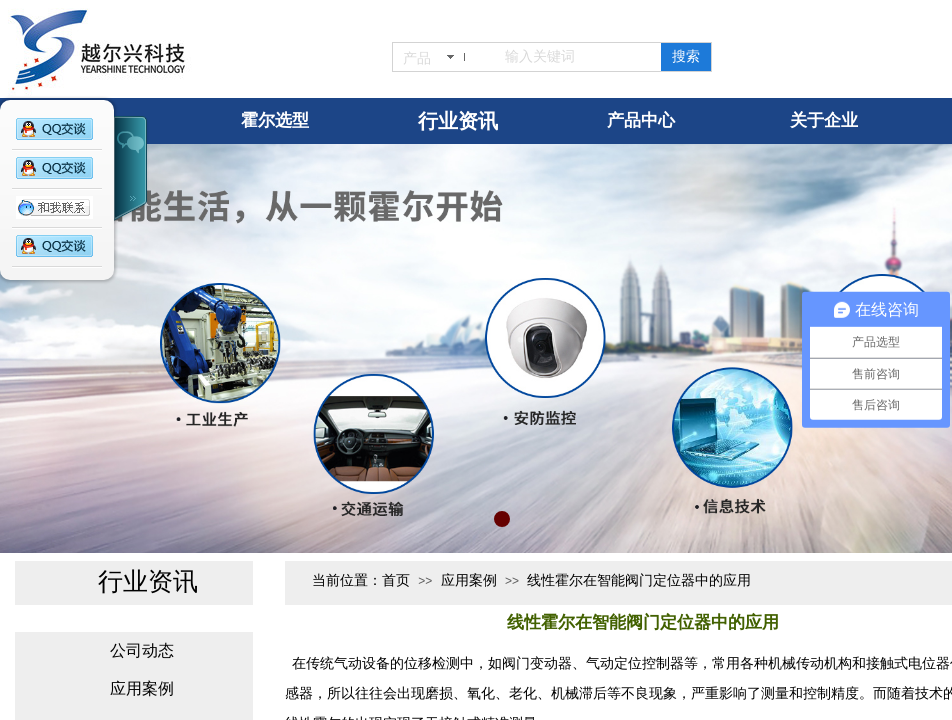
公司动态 (142, 650)
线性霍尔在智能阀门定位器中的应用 (639, 580)
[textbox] (572, 57)
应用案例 (469, 580)
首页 (396, 580)
